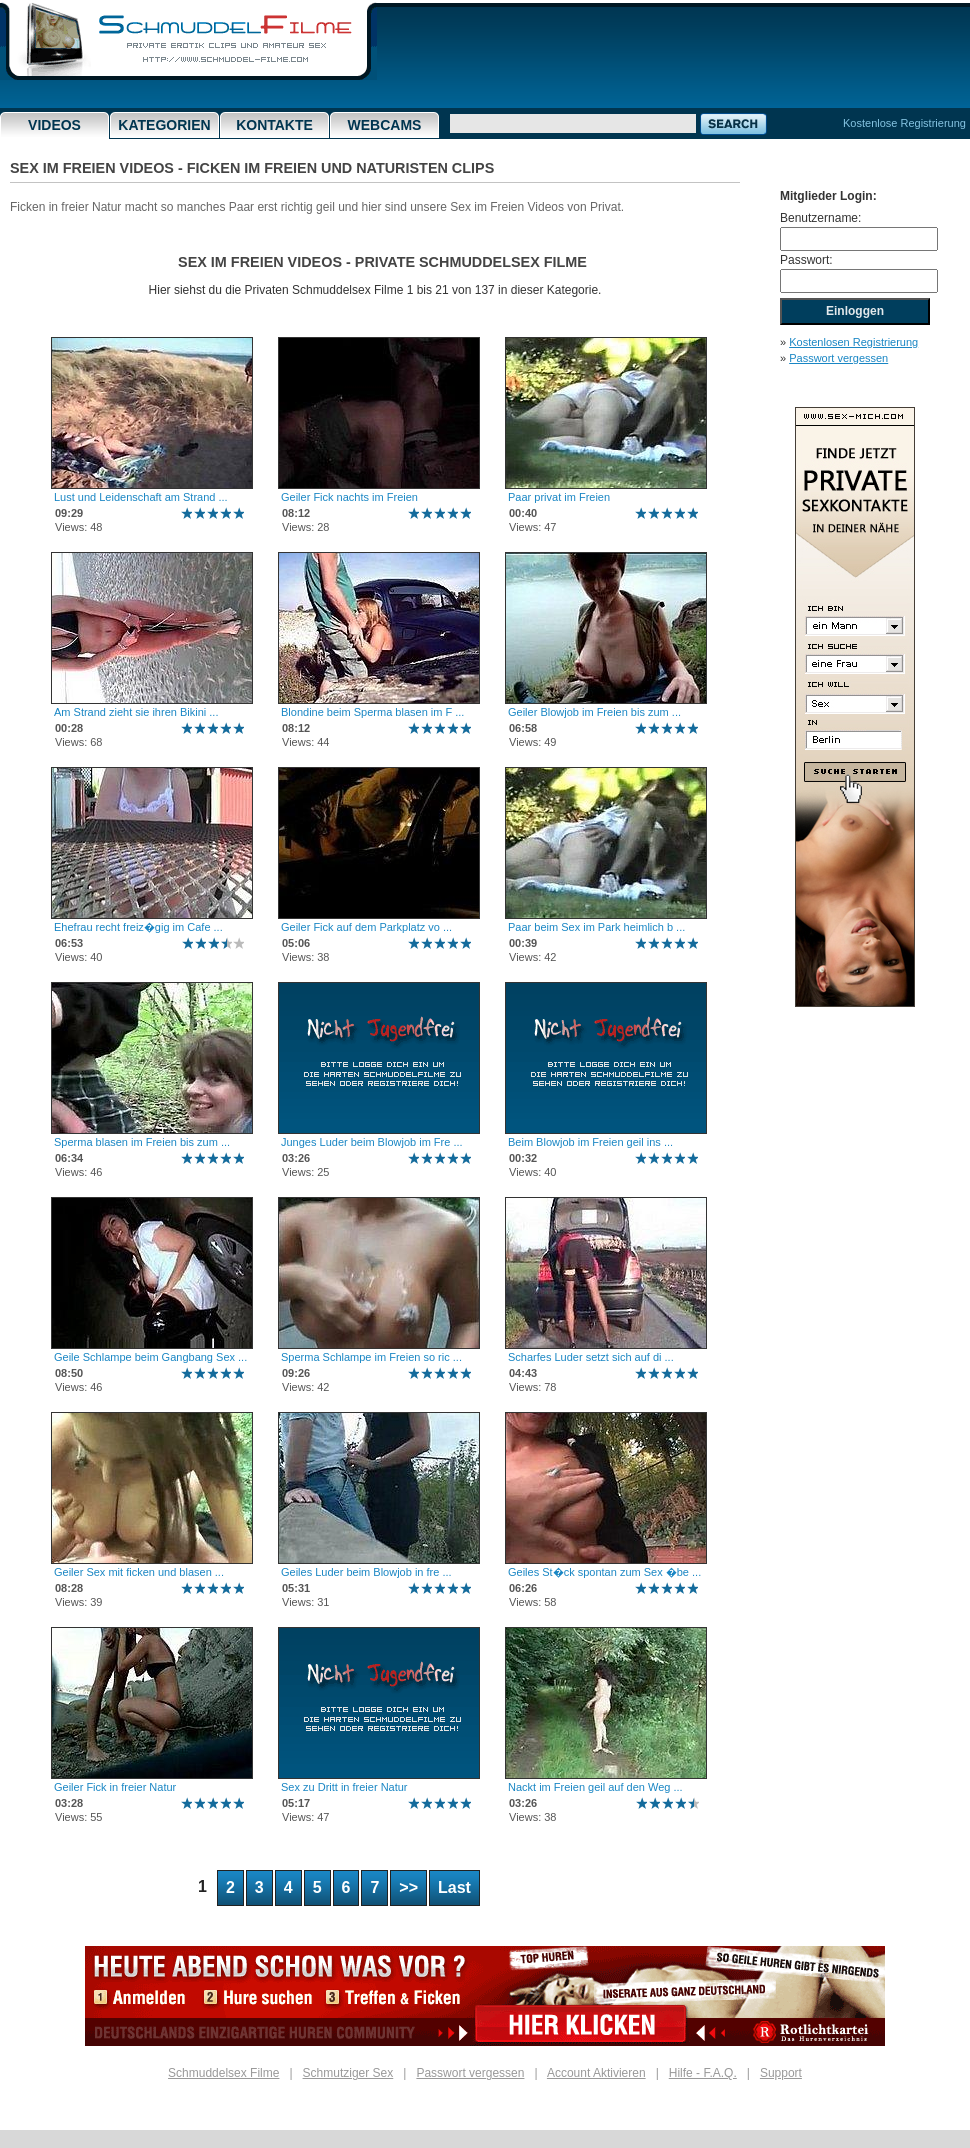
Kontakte (274, 125)
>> (408, 1887)
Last (454, 1887)
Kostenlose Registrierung (904, 123)
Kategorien (164, 125)
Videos (54, 125)
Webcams (385, 125)
